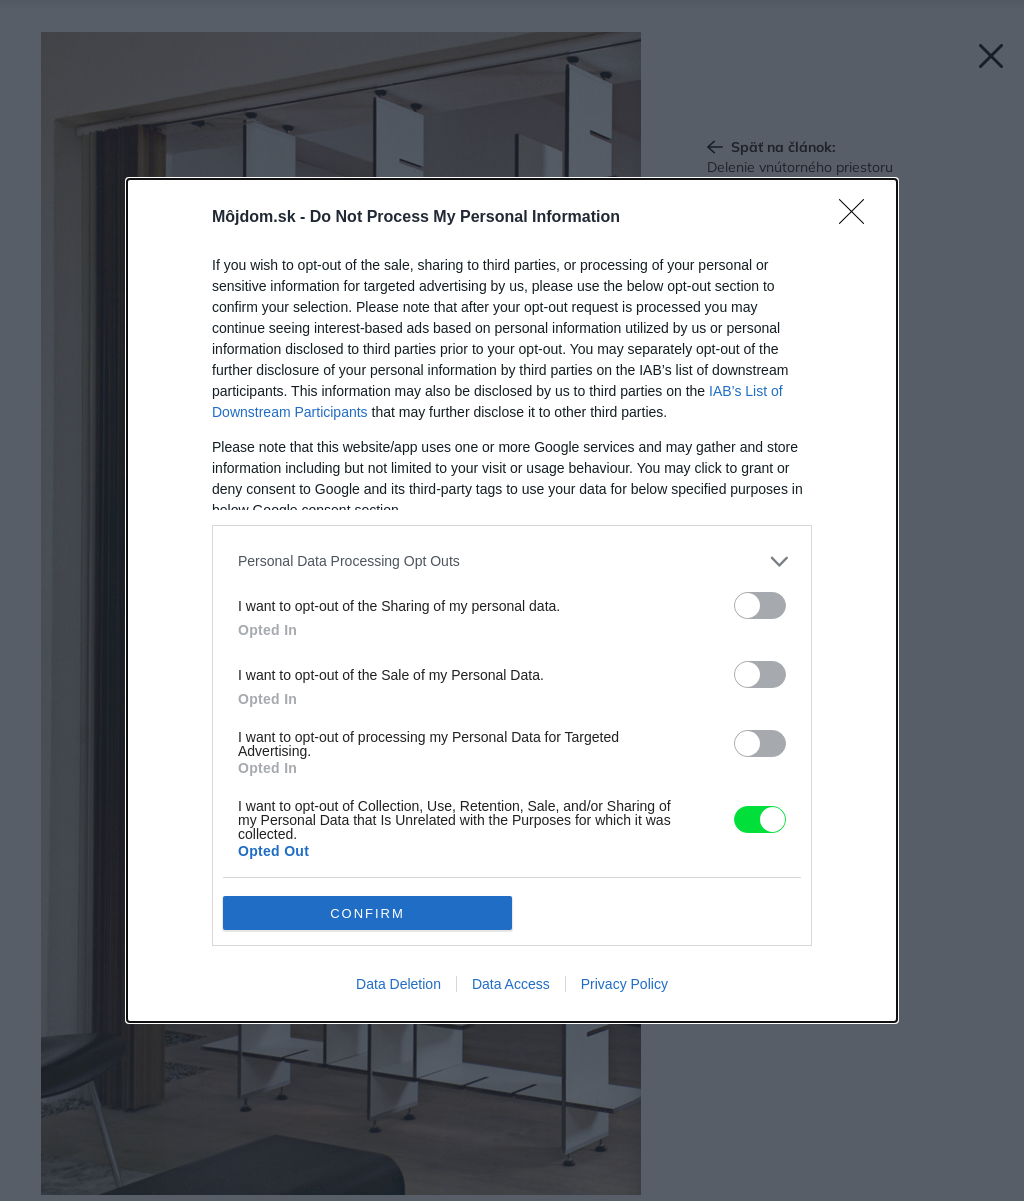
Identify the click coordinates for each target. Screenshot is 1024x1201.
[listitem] (512, 561)
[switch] (760, 605)
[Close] (858, 218)
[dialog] (512, 600)
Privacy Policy (624, 984)
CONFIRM (367, 913)
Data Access (511, 984)
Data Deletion (398, 984)
